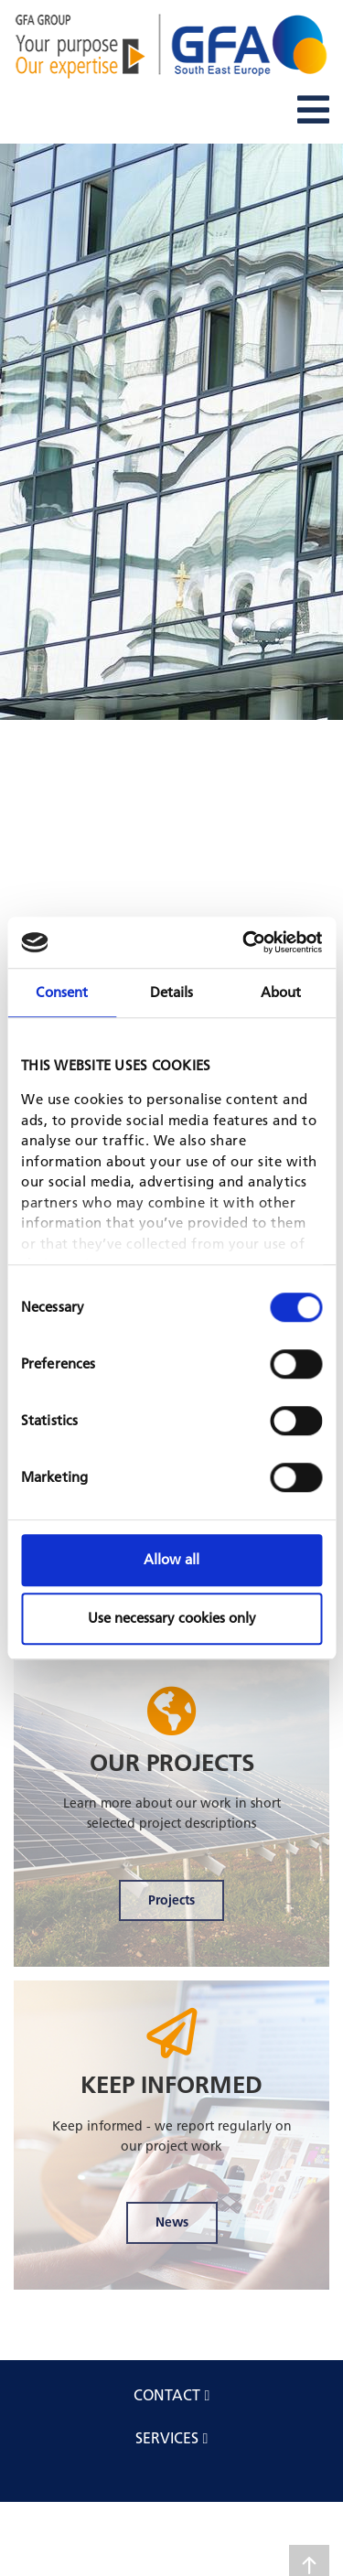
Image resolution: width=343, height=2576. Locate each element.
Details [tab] (172, 992)
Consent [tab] (62, 992)
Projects (171, 1900)
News (171, 2222)
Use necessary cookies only (172, 1617)
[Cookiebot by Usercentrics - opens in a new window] (244, 942)
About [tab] (281, 992)
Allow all (171, 1559)
